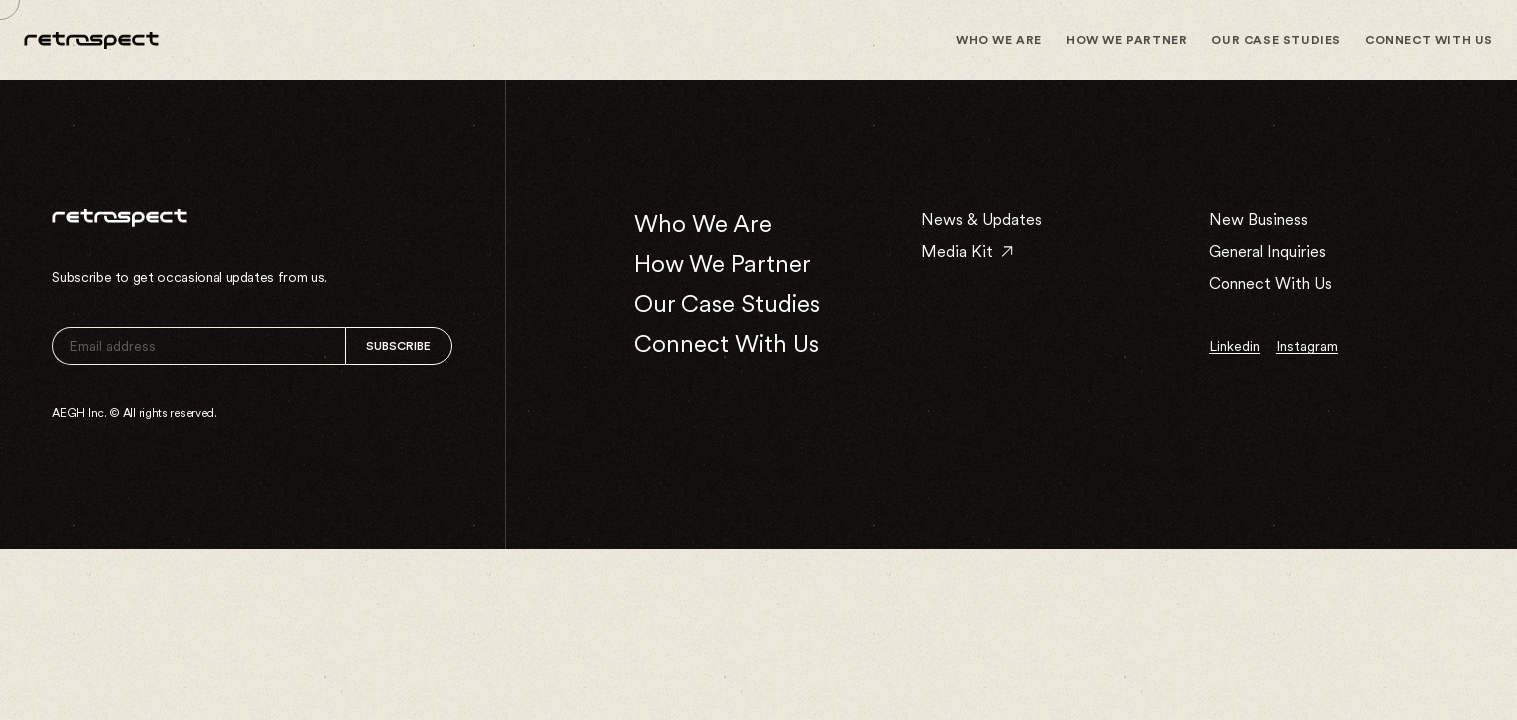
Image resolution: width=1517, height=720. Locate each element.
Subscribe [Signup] (398, 346)
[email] (198, 346)
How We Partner (1126, 40)
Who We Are (999, 40)
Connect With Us (1429, 40)
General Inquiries (1267, 251)
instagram (1307, 346)
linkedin (1234, 346)
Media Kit (967, 251)
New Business (1258, 219)
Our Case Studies (1276, 40)
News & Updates (981, 219)
